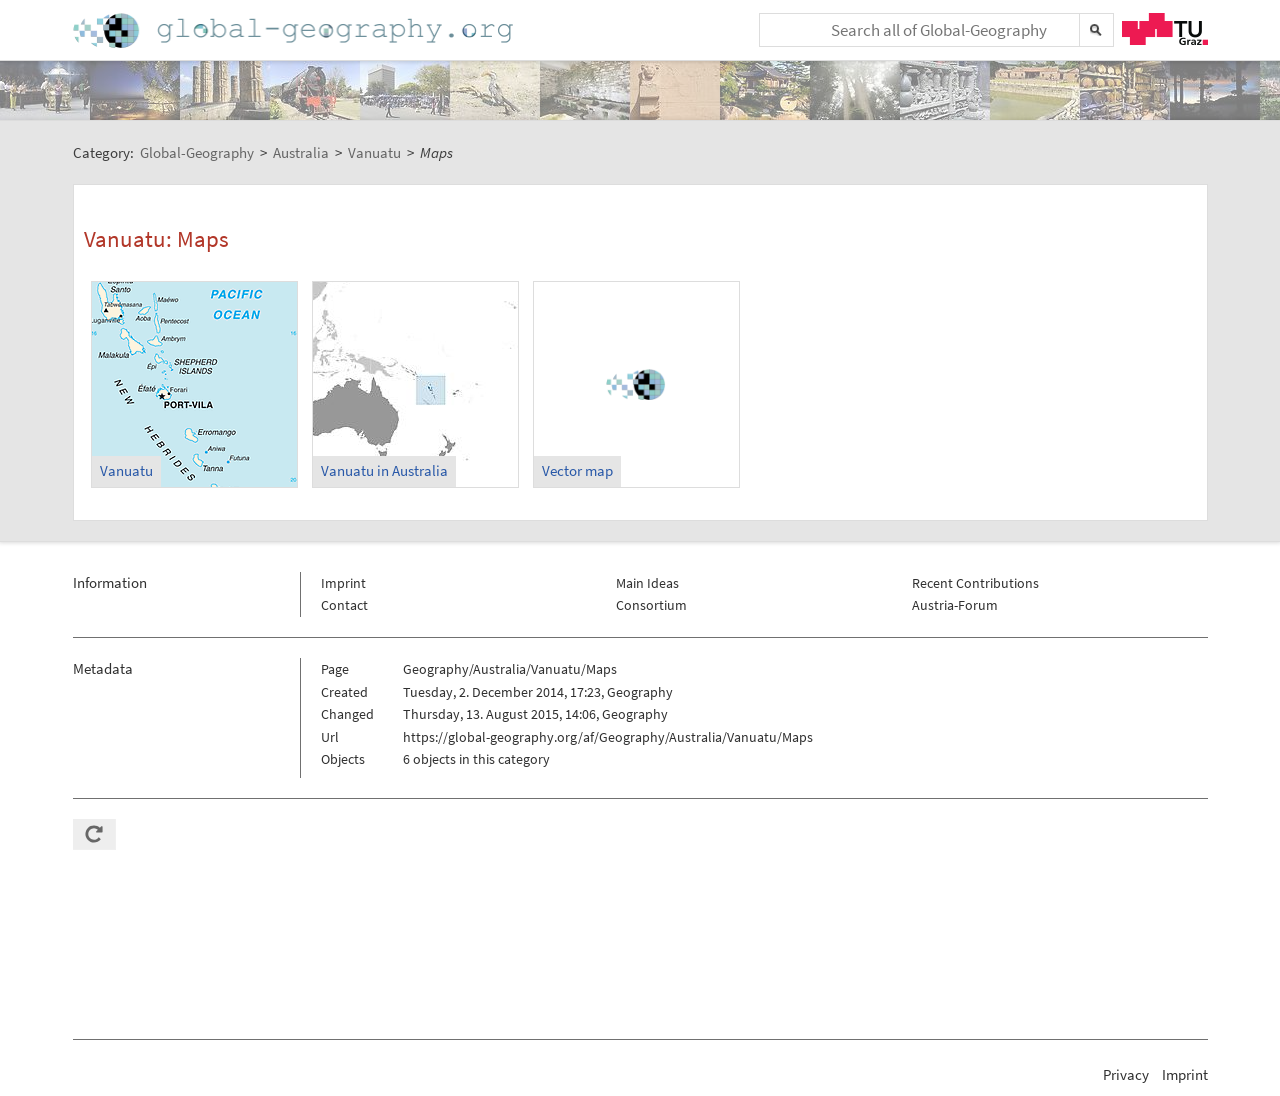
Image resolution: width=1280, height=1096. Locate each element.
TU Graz (1165, 29)
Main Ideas (647, 583)
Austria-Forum (955, 605)
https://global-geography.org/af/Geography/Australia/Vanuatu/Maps (608, 737)
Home (295, 30)
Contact (344, 605)
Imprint (343, 583)
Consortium (651, 605)
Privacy (1126, 1074)
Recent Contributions (975, 583)
